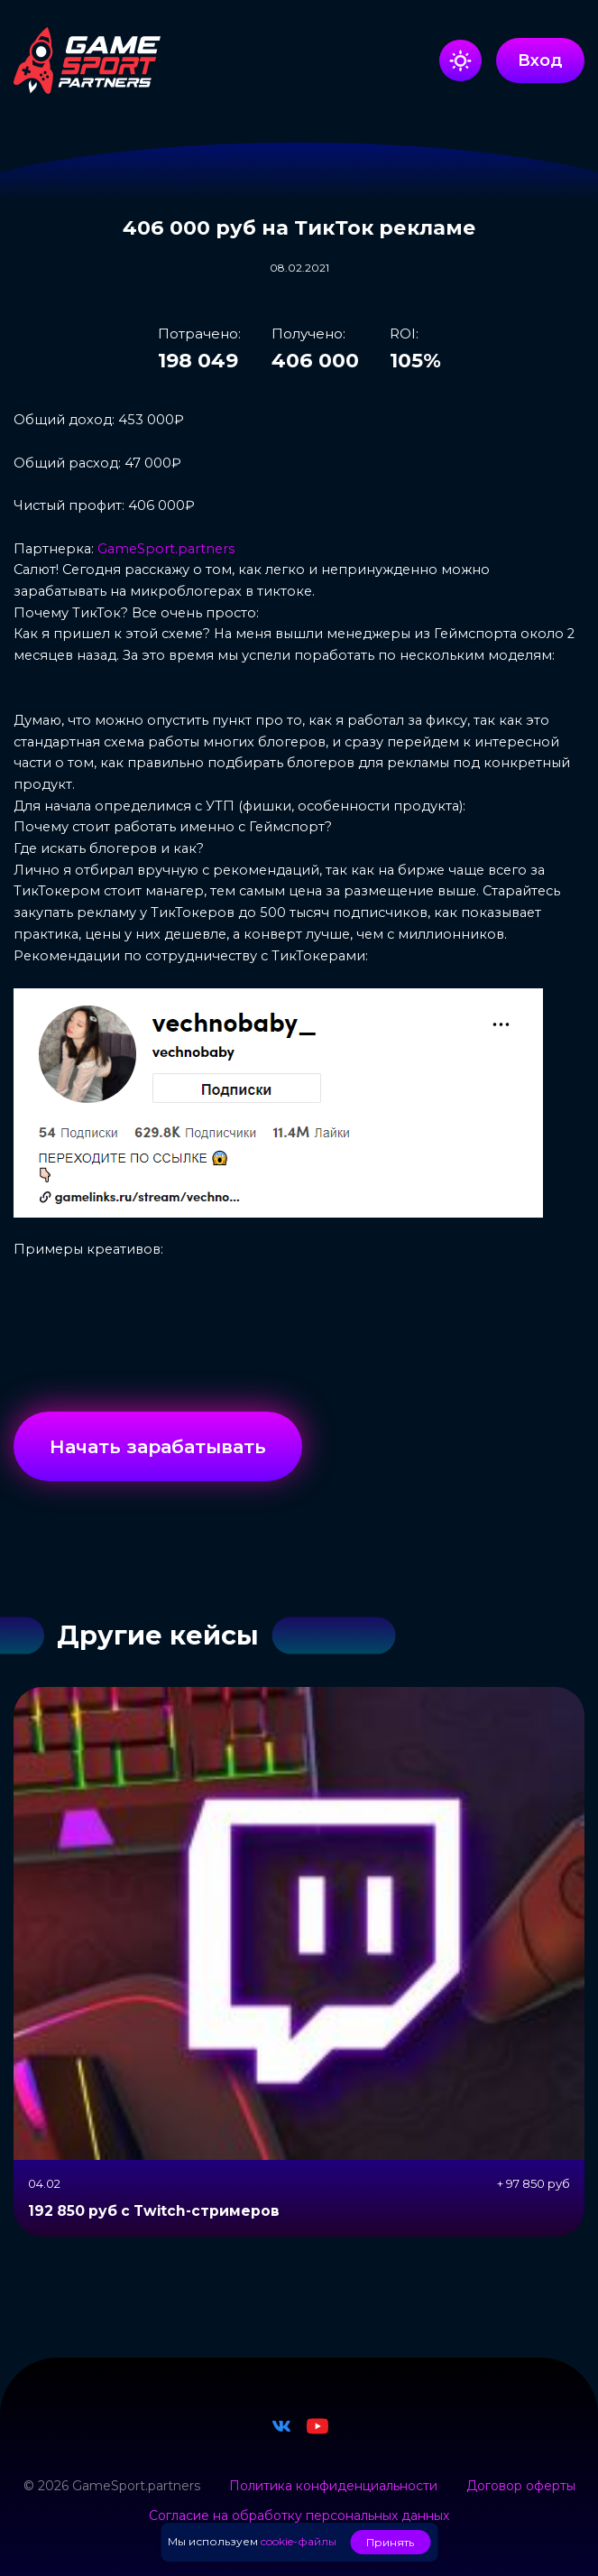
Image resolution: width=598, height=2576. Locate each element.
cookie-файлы (298, 2541)
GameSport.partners (166, 549)
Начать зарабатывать (158, 1446)
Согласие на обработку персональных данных (299, 2515)
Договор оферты (520, 2486)
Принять (390, 2542)
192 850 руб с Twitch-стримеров (154, 2210)
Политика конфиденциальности (333, 2486)
